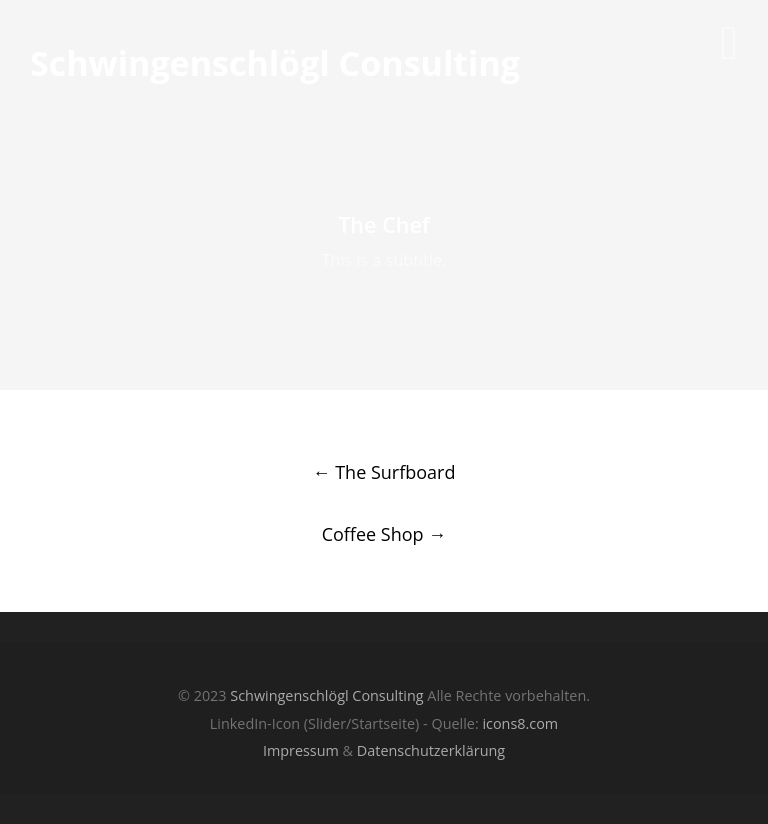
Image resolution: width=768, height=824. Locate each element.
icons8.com (520, 723)
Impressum (301, 750)
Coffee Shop (384, 534)
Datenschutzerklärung (431, 750)
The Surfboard (384, 472)
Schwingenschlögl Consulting (275, 64)
